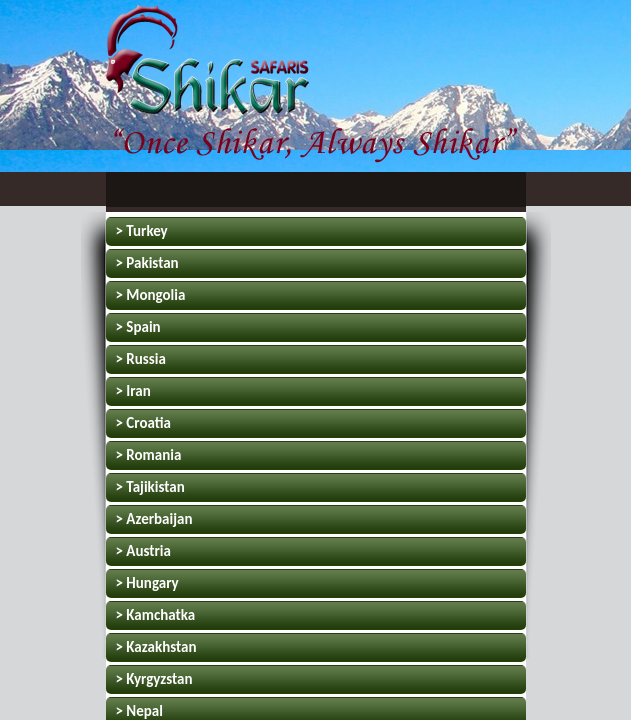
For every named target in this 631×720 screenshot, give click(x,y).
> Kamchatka (156, 615)
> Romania (149, 455)
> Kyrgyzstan (154, 679)
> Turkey (142, 231)
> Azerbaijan (154, 519)
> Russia (141, 359)
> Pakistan (147, 263)
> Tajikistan (150, 487)
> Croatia (143, 423)
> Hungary (147, 583)
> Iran (133, 391)
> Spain (138, 327)
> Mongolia (151, 295)
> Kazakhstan (156, 647)
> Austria (143, 551)
